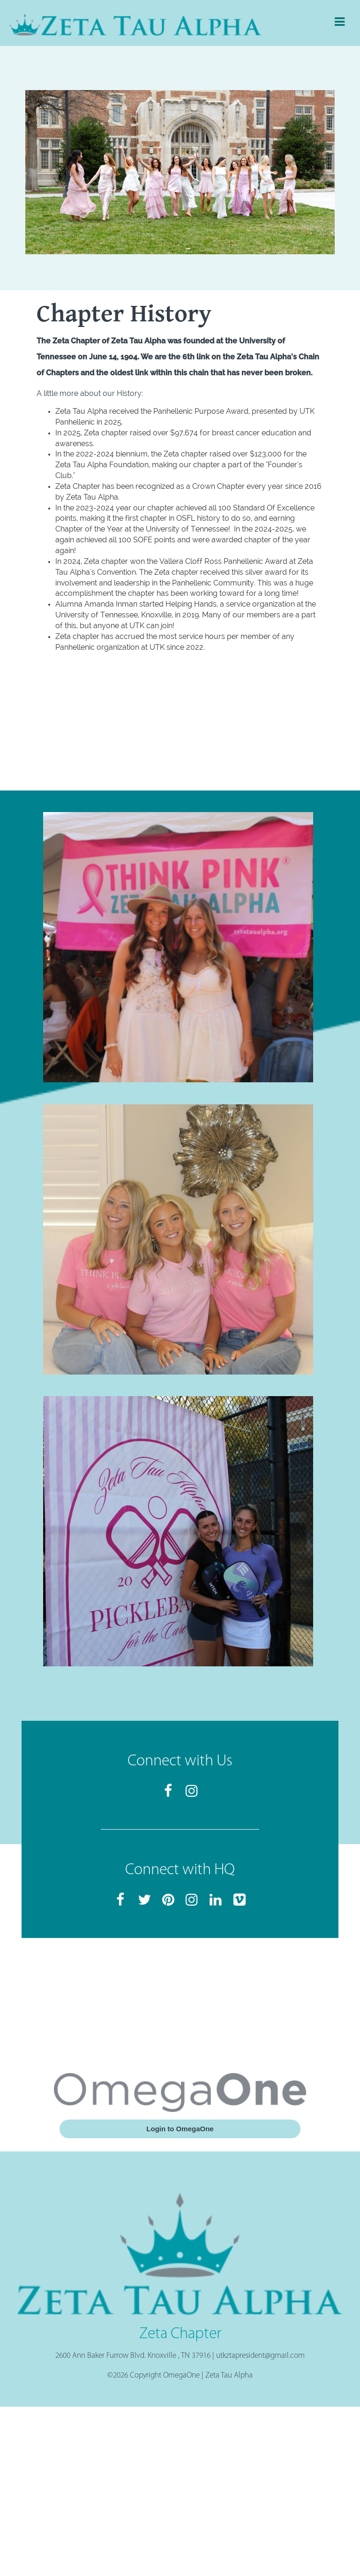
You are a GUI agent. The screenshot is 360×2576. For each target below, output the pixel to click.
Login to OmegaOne (179, 2129)
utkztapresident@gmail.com (260, 2356)
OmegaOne (181, 2375)
